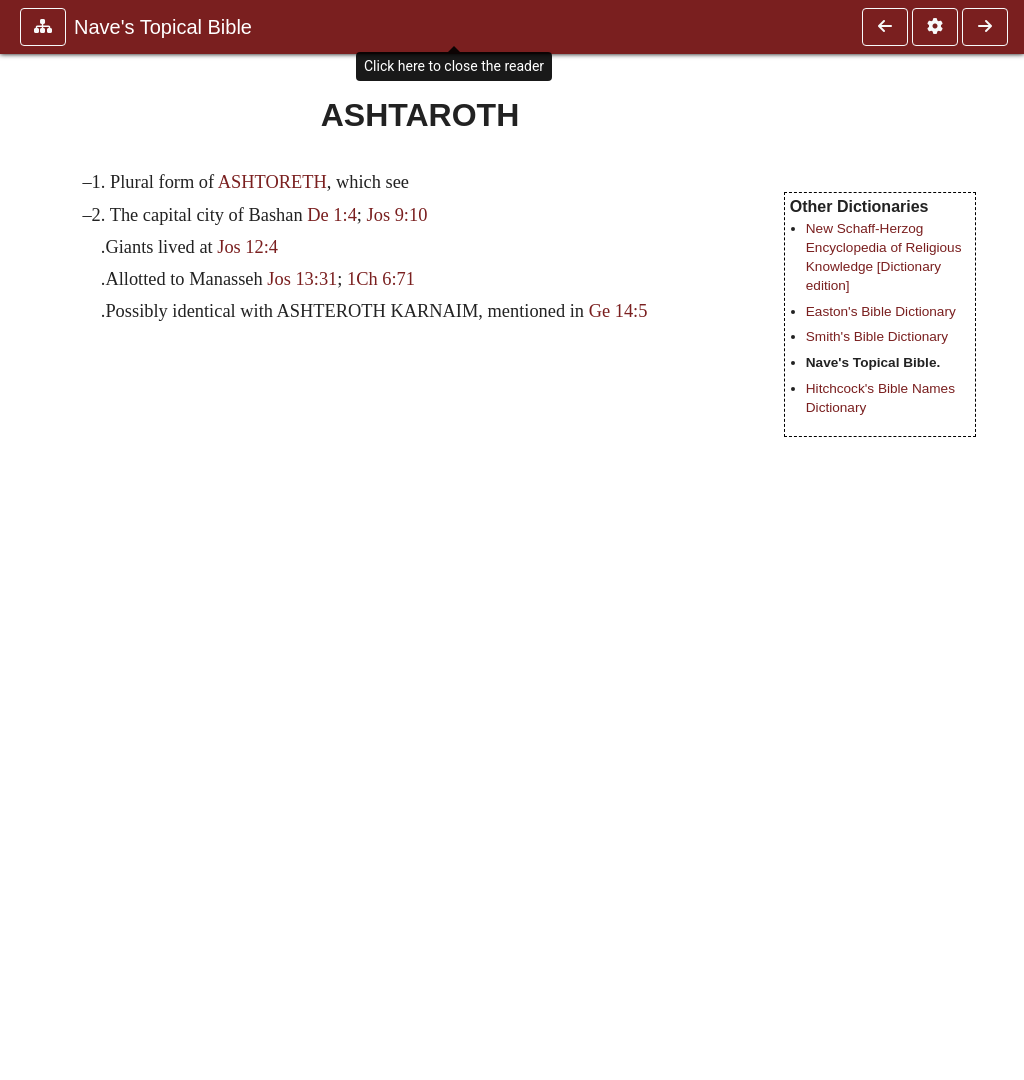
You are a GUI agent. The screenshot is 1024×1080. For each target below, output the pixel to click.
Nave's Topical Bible (163, 27)
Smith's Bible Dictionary (877, 336)
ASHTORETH (272, 182)
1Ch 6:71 (381, 279)
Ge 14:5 (618, 311)
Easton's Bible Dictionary (881, 311)
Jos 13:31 (302, 279)
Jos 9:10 (397, 215)
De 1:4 (332, 215)
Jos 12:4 (247, 247)
